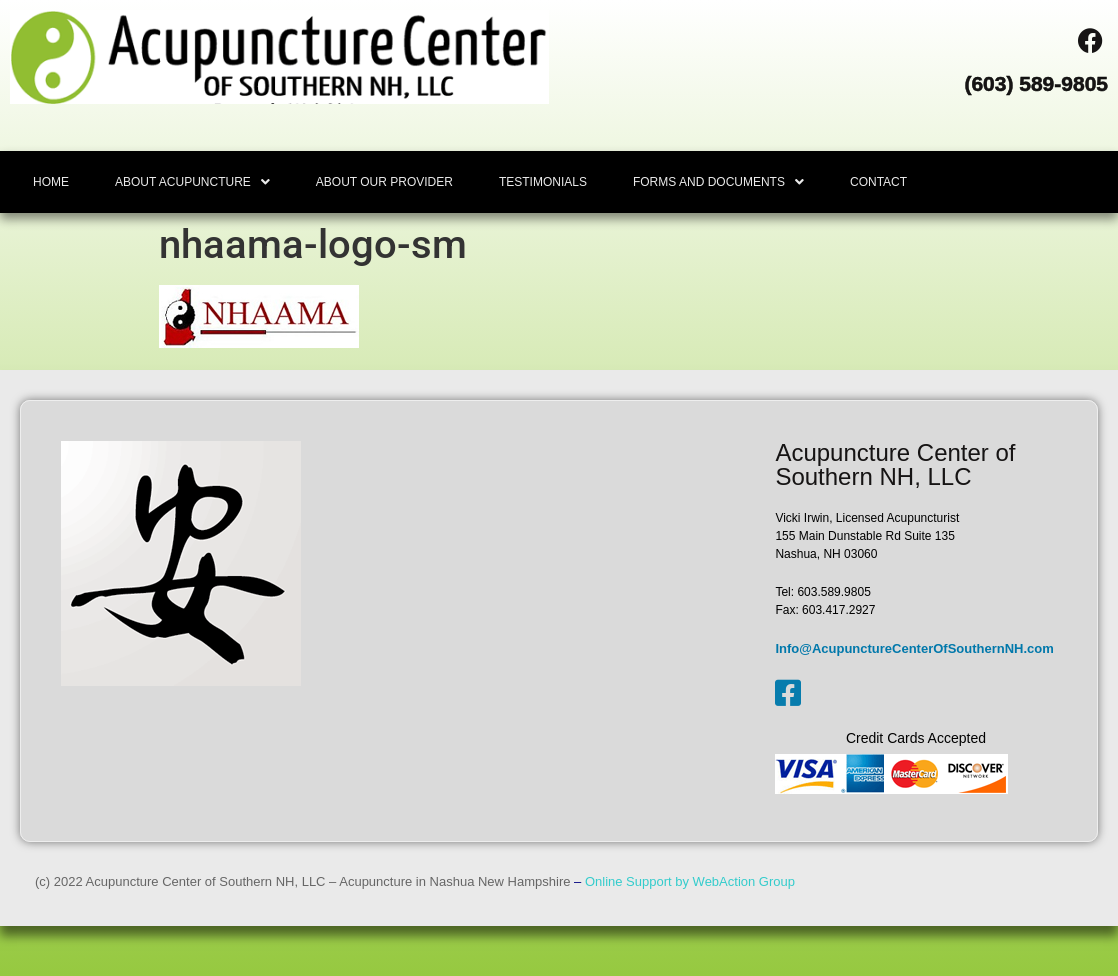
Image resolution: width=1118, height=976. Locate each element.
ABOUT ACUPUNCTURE (192, 182)
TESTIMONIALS (543, 182)
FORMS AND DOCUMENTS (718, 182)
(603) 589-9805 (1036, 83)
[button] (192, 182)
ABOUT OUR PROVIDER (384, 182)
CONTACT (878, 182)
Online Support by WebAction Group (690, 881)
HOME (51, 182)
